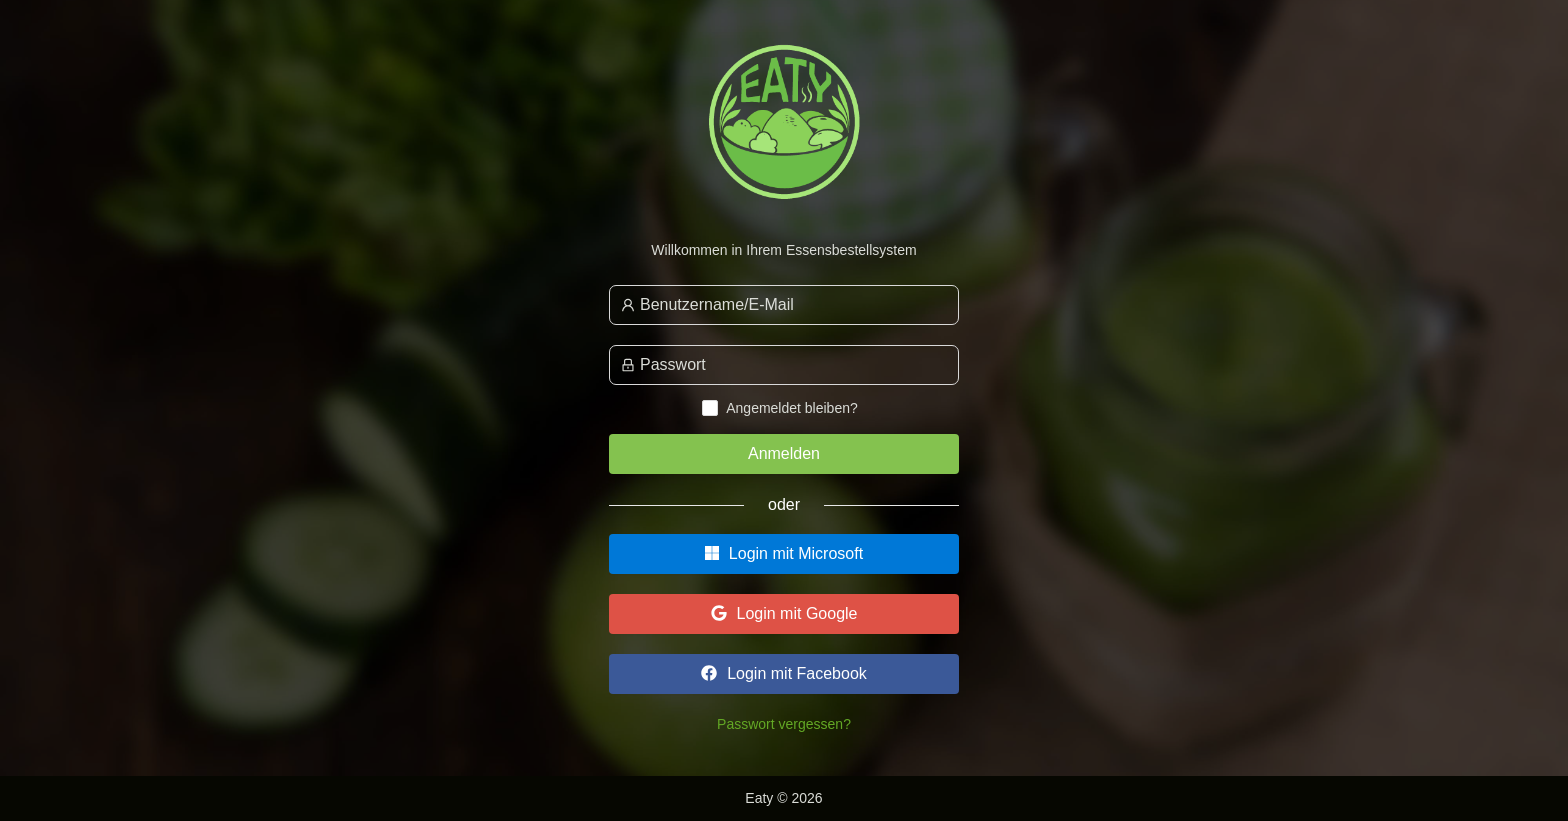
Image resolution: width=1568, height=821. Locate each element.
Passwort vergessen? (784, 724)
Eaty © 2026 (783, 798)
